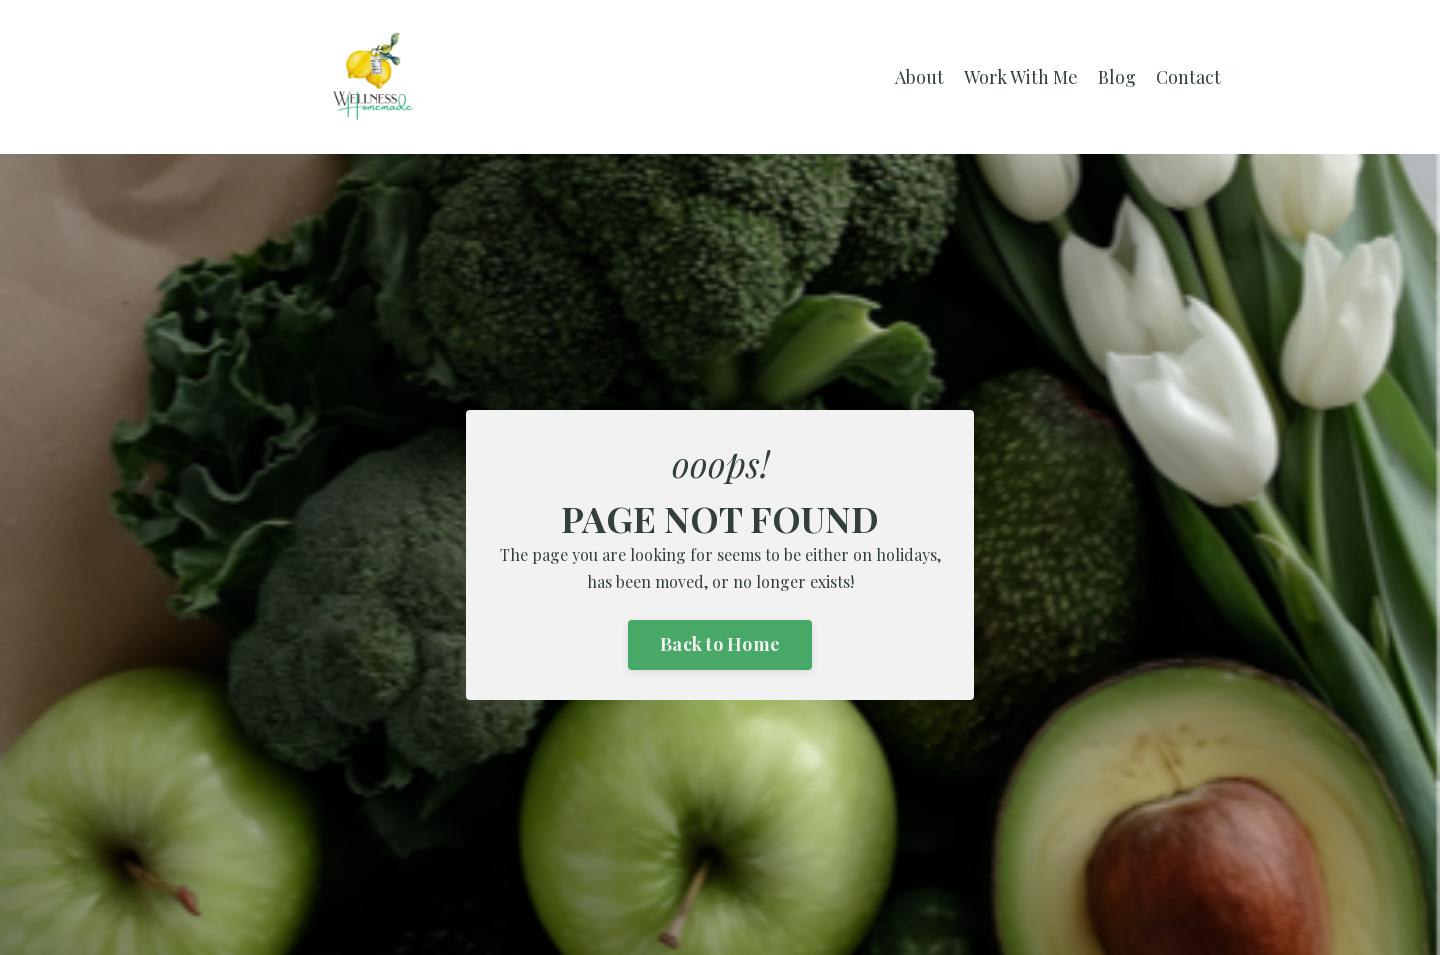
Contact (1188, 77)
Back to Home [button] (720, 644)
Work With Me (1021, 77)
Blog (1117, 77)
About (919, 77)
